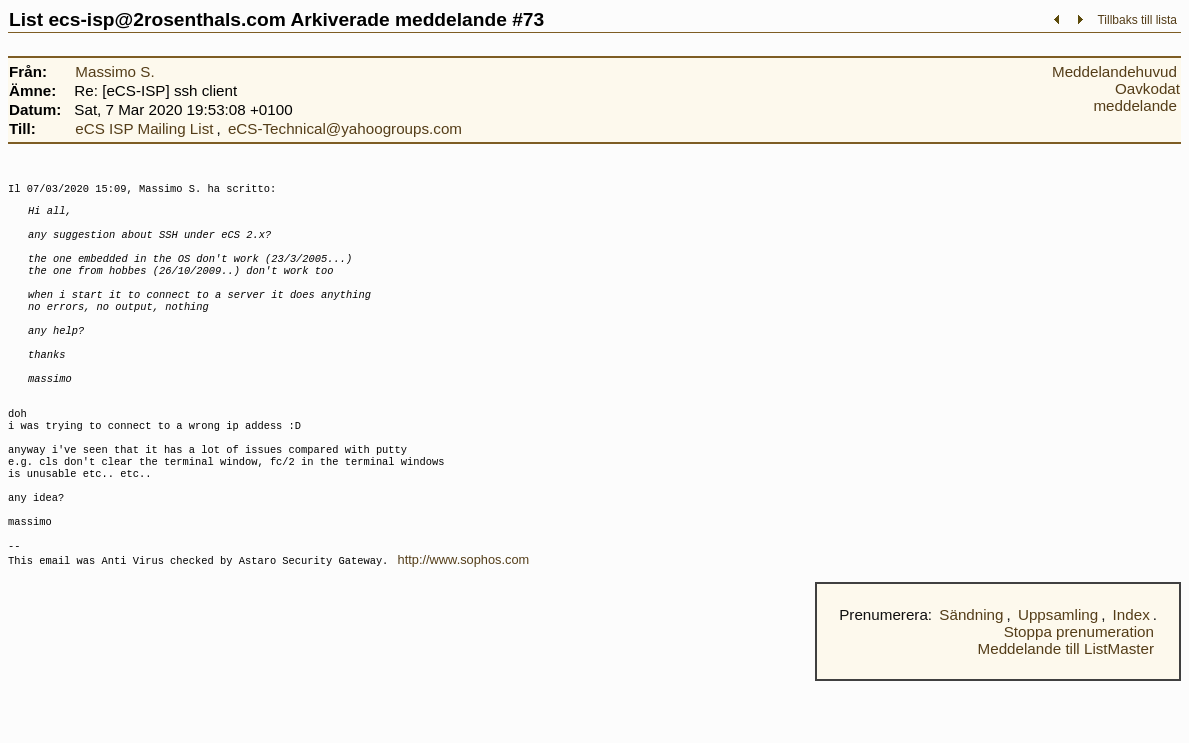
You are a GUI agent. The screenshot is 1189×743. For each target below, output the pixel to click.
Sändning (971, 676)
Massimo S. (114, 71)
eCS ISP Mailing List (144, 128)
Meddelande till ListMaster (1066, 710)
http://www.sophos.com (464, 621)
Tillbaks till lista (1137, 20)
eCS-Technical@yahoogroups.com (345, 128)
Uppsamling (1058, 676)
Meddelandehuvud (1114, 71)
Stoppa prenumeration (1079, 693)
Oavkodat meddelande (1136, 97)
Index (1131, 676)
